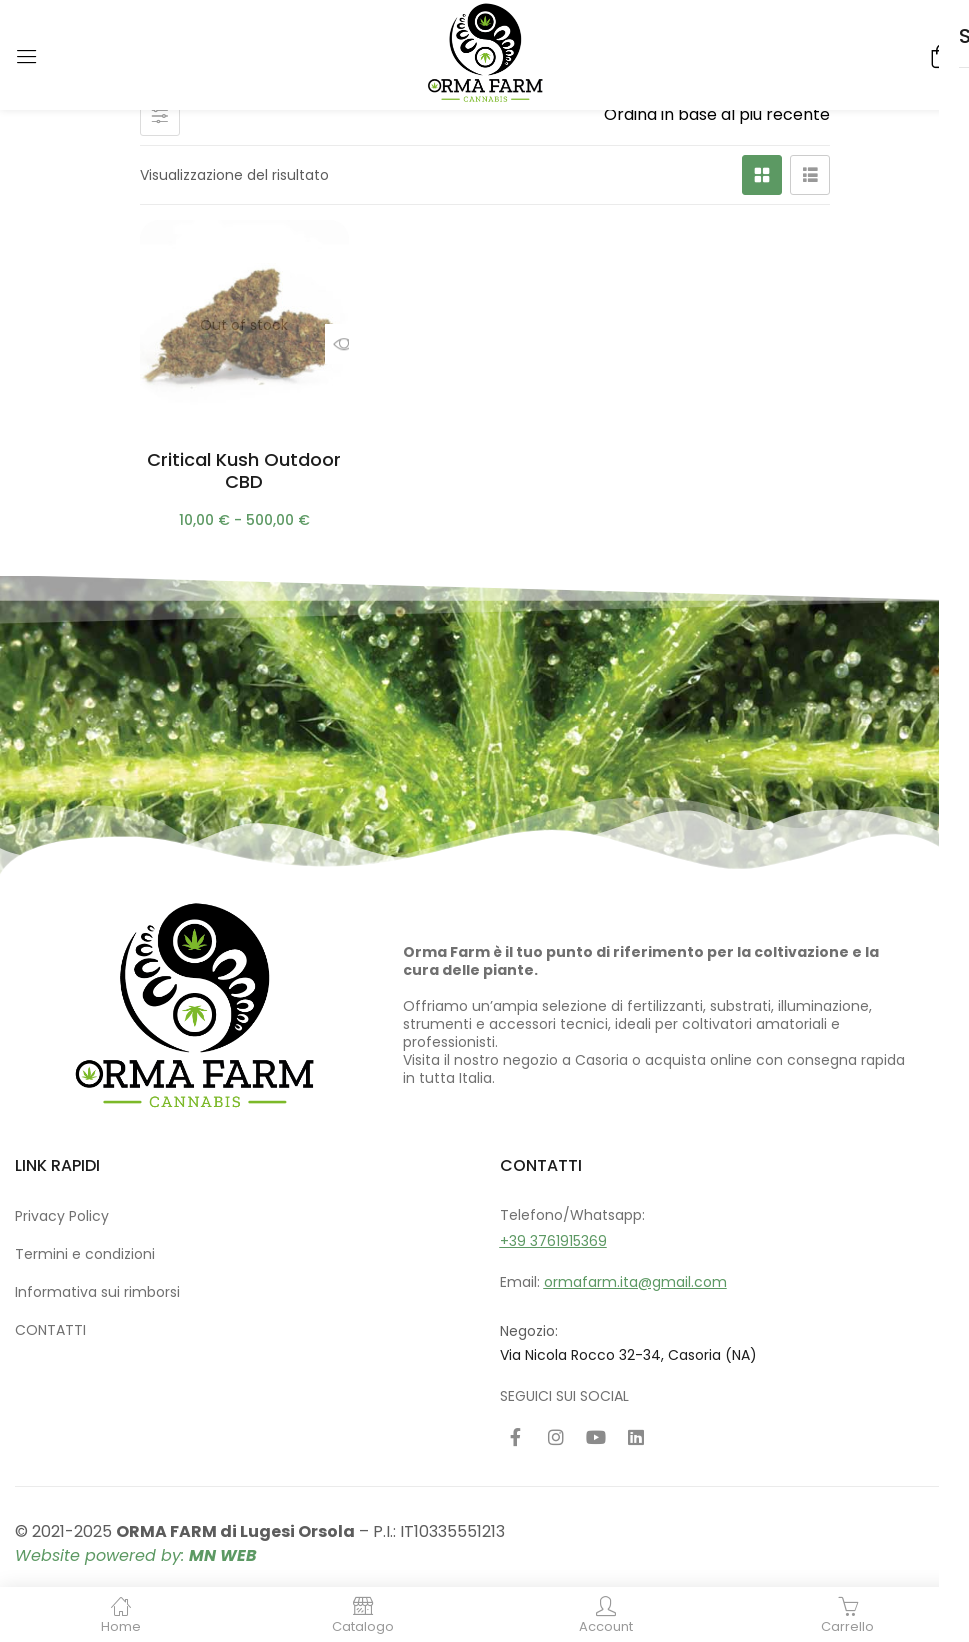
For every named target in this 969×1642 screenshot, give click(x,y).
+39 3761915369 (553, 1241)
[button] (939, 54)
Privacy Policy (62, 1216)
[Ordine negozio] (709, 115)
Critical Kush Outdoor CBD (244, 470)
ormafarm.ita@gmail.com (635, 1282)
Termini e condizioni (85, 1254)
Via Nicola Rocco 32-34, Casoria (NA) (628, 1355)
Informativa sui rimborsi (97, 1292)
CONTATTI (50, 1330)
